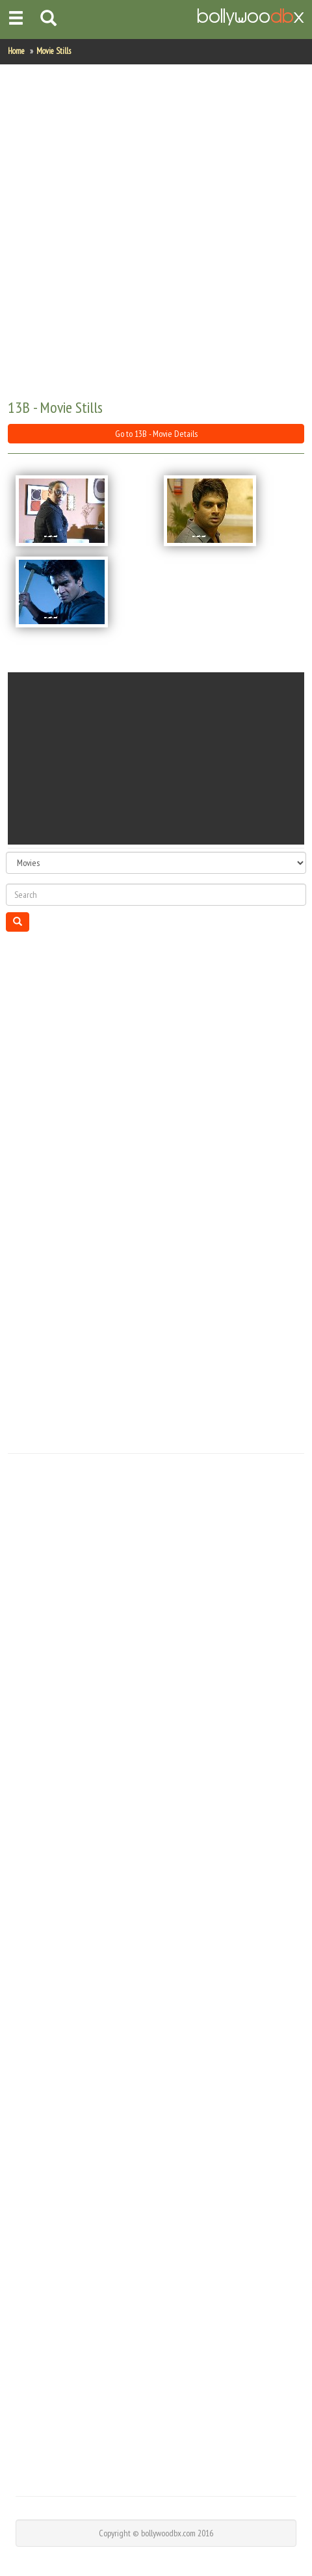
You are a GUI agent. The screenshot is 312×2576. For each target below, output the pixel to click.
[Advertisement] (155, 232)
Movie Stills (53, 51)
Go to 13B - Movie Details (156, 434)
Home (16, 51)
